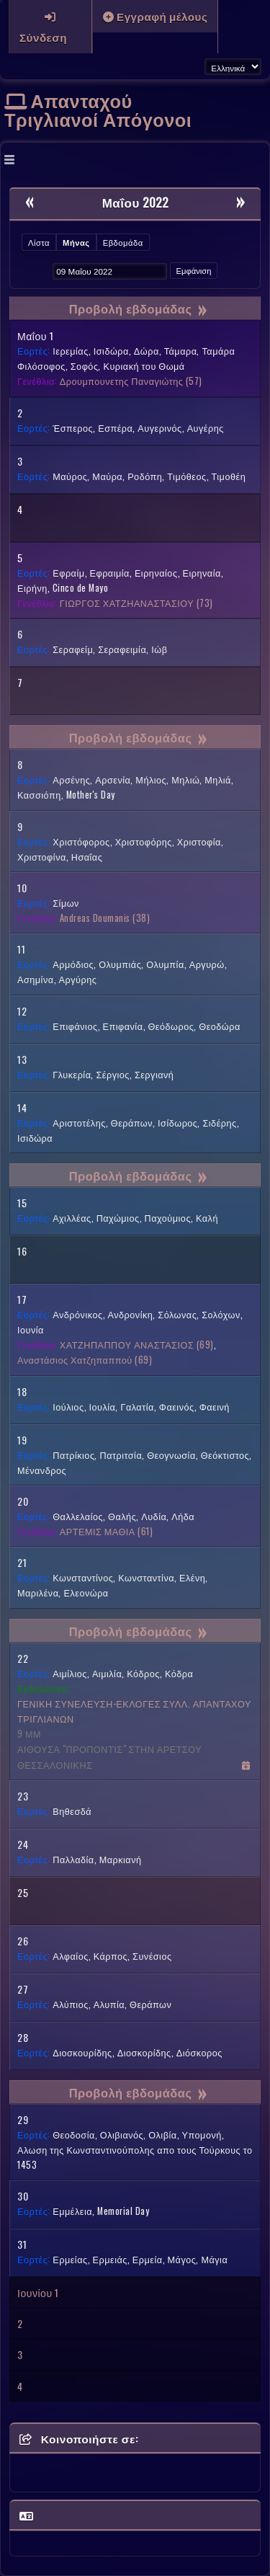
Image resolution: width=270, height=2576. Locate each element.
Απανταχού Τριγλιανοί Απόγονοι (98, 108)
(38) (105, 918)
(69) (137, 1344)
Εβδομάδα (123, 242)
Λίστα (39, 242)
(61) (106, 1531)
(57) (131, 381)
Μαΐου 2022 (135, 202)
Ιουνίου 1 (38, 2292)
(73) (136, 603)
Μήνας (76, 242)
